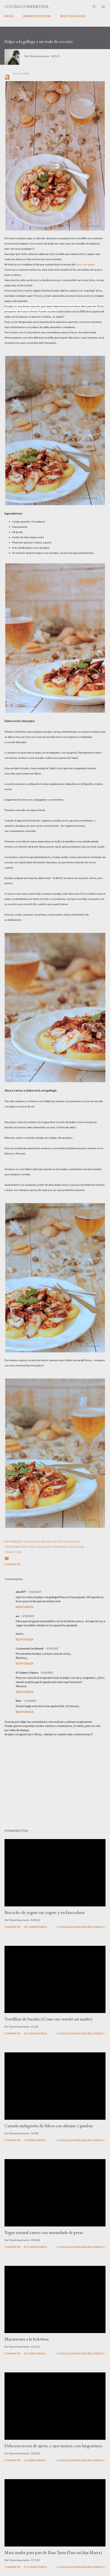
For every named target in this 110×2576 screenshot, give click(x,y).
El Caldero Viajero (27, 1672)
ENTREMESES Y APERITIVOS (22, 1541)
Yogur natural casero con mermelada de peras (43, 2232)
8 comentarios (34, 2353)
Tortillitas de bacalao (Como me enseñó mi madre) (48, 2019)
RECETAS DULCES (72, 16)
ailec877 (21, 1591)
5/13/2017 (35, 1591)
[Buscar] (94, 6)
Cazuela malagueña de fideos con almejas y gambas (48, 2126)
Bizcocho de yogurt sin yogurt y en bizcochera (44, 1912)
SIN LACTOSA (13, 1552)
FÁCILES (46, 1541)
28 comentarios (35, 1926)
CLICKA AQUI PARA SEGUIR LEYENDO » (81, 1926)
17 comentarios (35, 2567)
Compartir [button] (12, 1564)
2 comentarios (34, 2460)
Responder (24, 1607)
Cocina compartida (26, 6)
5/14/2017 (28, 1616)
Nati (18, 1700)
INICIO (9, 16)
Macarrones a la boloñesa (26, 2339)
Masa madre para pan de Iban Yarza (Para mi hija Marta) (53, 2552)
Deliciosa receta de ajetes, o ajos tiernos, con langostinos (53, 2446)
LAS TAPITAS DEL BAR (66, 1541)
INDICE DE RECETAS (37, 16)
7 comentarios (34, 2140)
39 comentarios (35, 2246)
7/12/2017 (30, 1700)
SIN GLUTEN (76, 1546)
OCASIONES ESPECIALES (20, 1546)
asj (17, 1616)
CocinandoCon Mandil (29, 1648)
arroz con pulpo (21, 73)
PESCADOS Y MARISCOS (52, 1546)
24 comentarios (35, 2033)
